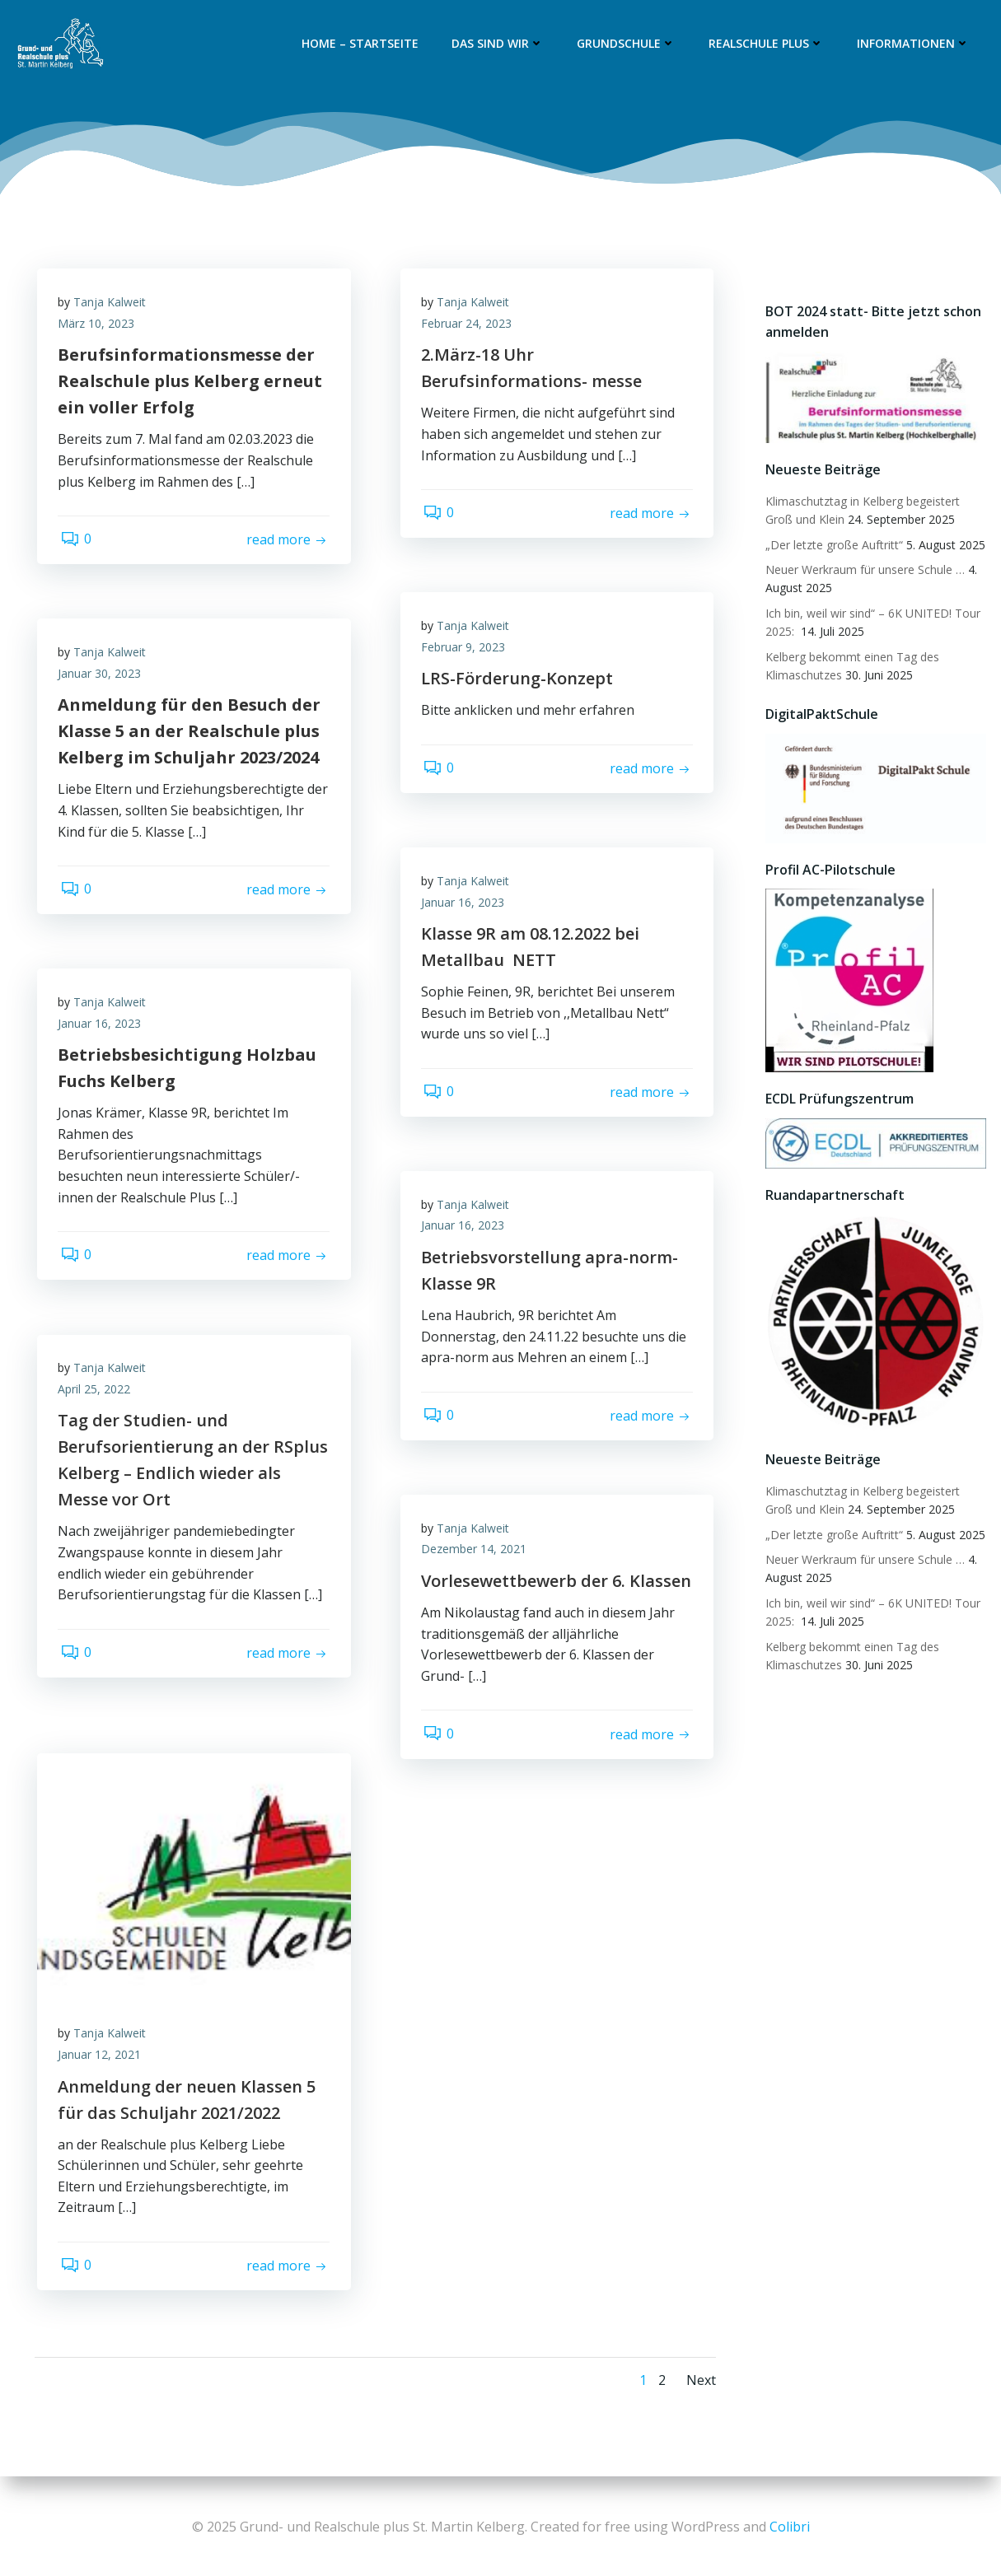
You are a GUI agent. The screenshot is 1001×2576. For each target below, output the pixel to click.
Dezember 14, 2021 (478, 1552)
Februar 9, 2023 (467, 650)
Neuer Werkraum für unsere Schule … (862, 570)
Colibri (789, 2527)
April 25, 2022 (98, 1392)
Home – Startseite (362, 44)
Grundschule (628, 44)
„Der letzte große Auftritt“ (831, 545)
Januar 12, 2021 (103, 2057)
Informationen (915, 44)
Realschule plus (768, 44)
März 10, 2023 (100, 326)
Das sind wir (500, 44)
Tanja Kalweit (113, 305)
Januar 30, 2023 (103, 676)
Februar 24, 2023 (470, 326)
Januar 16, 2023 (466, 904)
